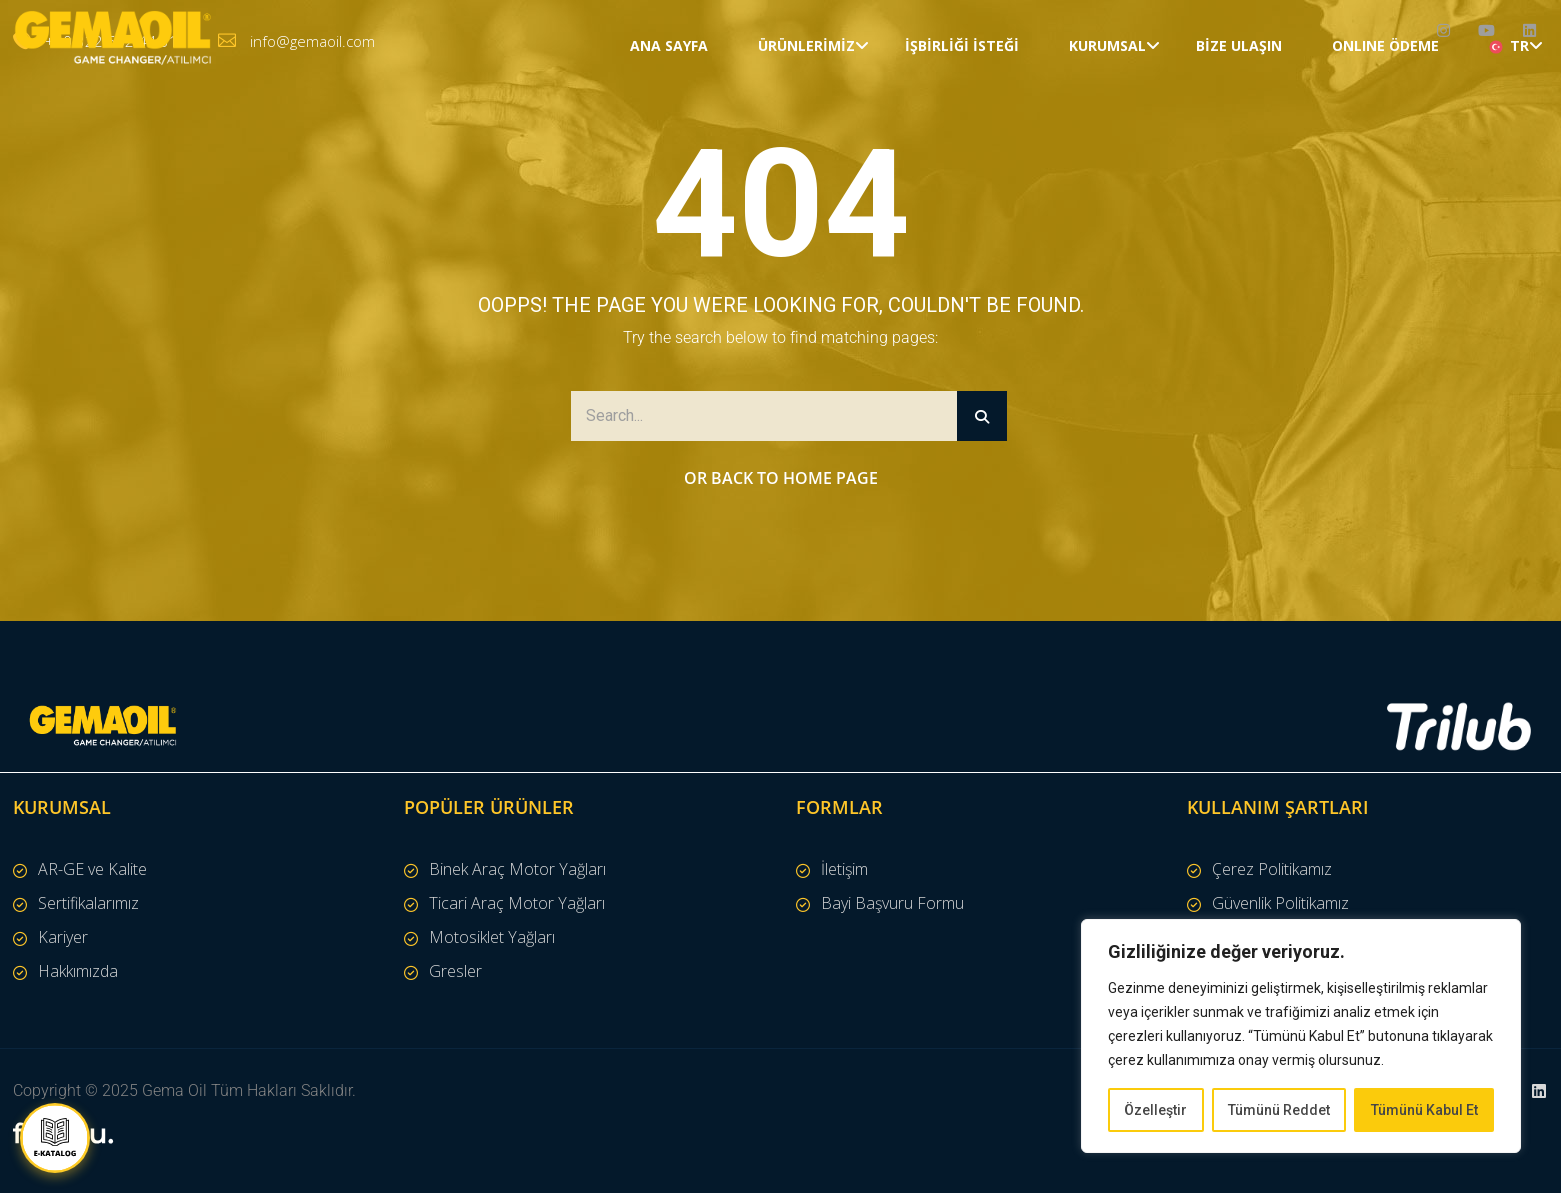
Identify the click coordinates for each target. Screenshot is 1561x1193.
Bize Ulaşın (1239, 115)
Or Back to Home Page (781, 478)
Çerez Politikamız (1272, 869)
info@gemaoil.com (312, 41)
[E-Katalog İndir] (55, 1138)
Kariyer (63, 937)
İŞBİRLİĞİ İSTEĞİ (962, 115)
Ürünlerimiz (806, 115)
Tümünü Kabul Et (1424, 1110)
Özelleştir (1155, 1110)
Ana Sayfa (669, 115)
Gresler (455, 971)
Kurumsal (1107, 115)
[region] (1301, 1036)
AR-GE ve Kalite (92, 869)
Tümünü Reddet (1279, 1110)
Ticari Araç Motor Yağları (517, 903)
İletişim (844, 869)
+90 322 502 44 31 (111, 41)
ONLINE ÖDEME (1385, 115)
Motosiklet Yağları (492, 937)
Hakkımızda (78, 971)
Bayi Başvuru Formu (892, 903)
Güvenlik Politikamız (1280, 903)
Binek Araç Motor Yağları (517, 869)
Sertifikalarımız (88, 903)
